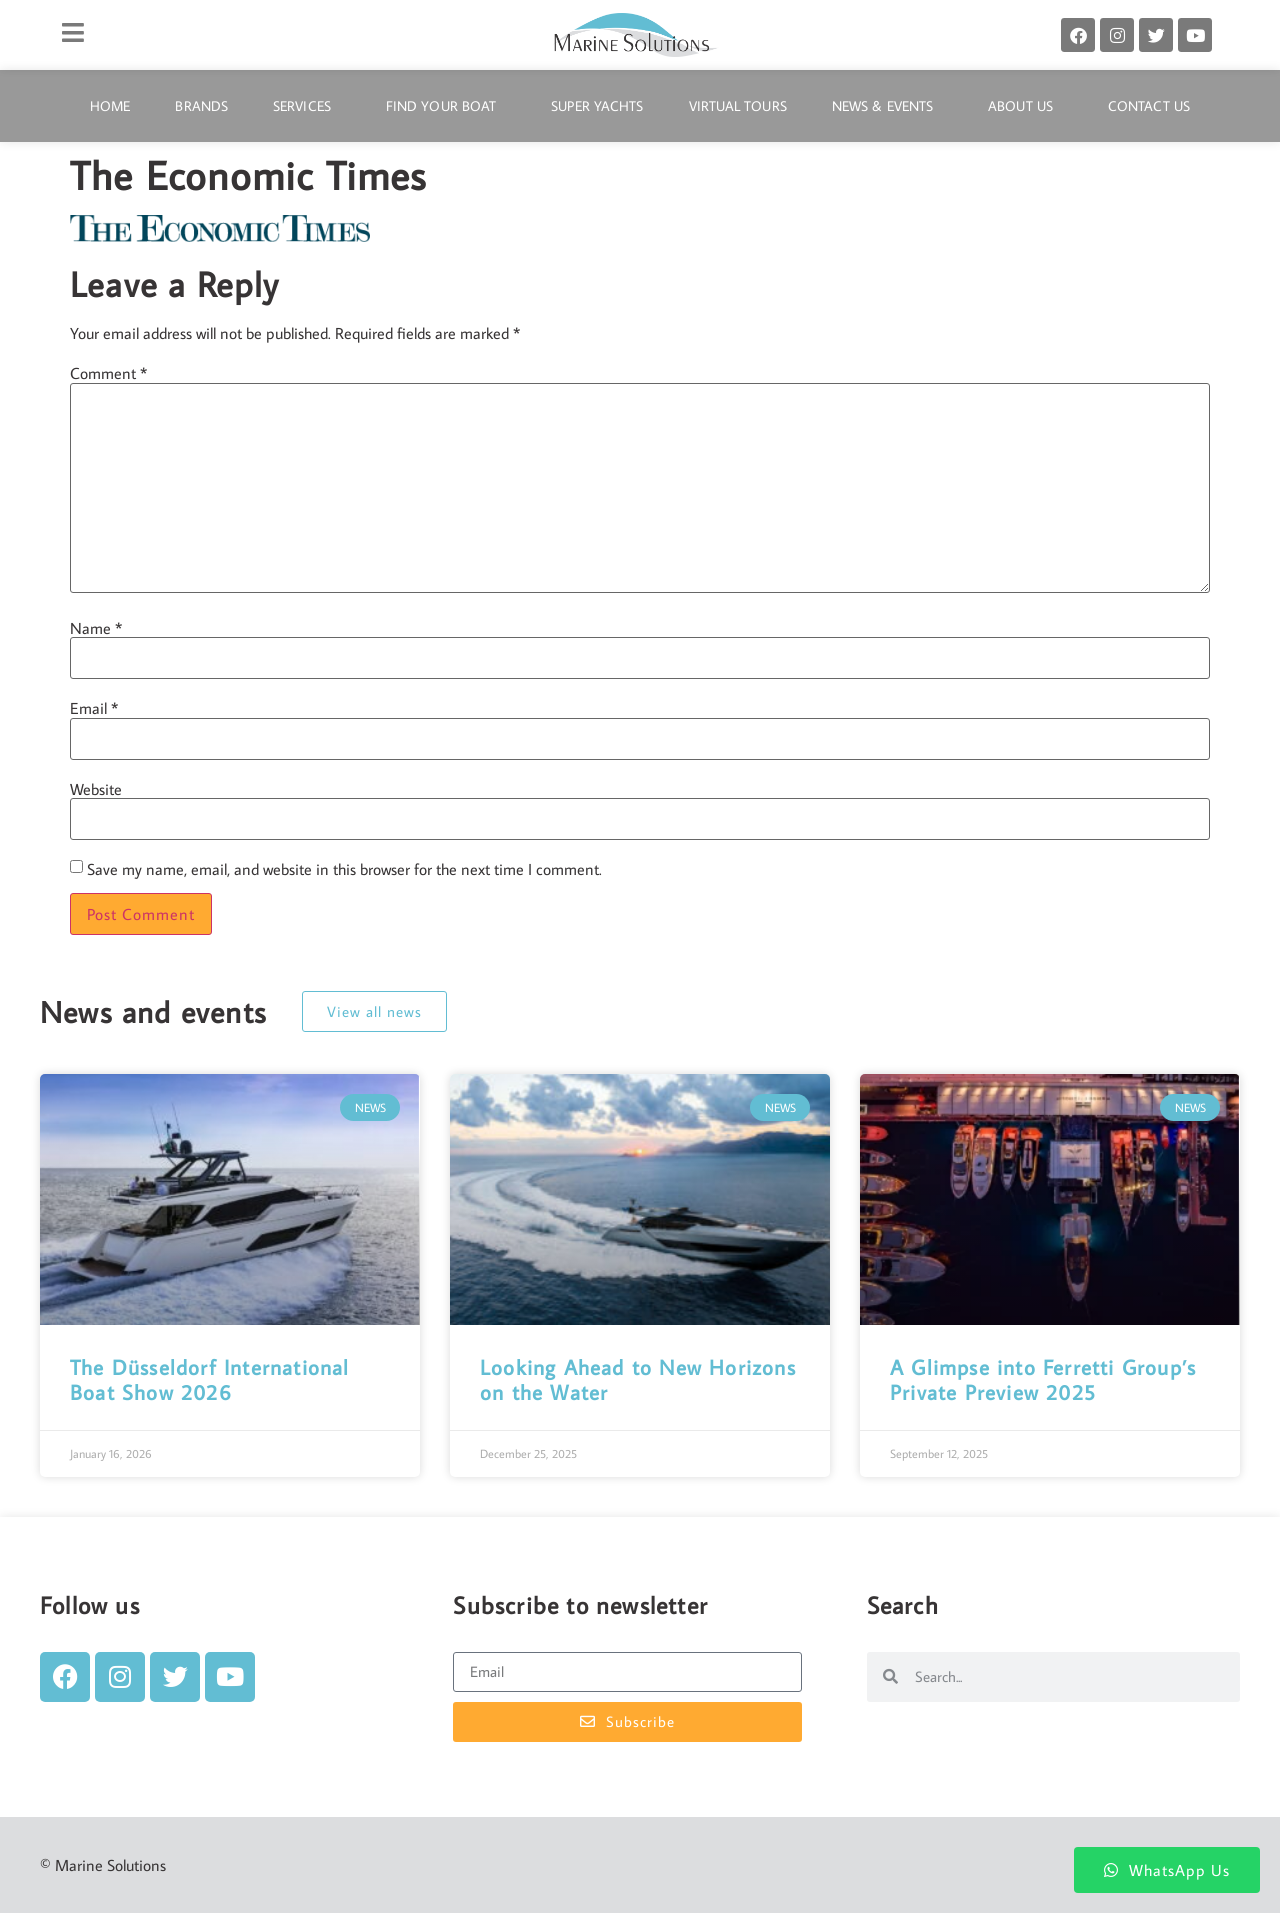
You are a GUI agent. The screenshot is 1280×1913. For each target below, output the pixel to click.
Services (307, 106)
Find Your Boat (446, 106)
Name (96, 628)
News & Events (887, 106)
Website (96, 789)
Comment (108, 373)
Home (110, 106)
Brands (201, 106)
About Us (1025, 106)
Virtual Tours (738, 106)
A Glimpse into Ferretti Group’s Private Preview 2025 (1043, 1379)
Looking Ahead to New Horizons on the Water (638, 1379)
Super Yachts (597, 106)
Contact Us (1149, 106)
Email (94, 708)
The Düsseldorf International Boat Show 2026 (210, 1379)
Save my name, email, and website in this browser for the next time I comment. (344, 869)
